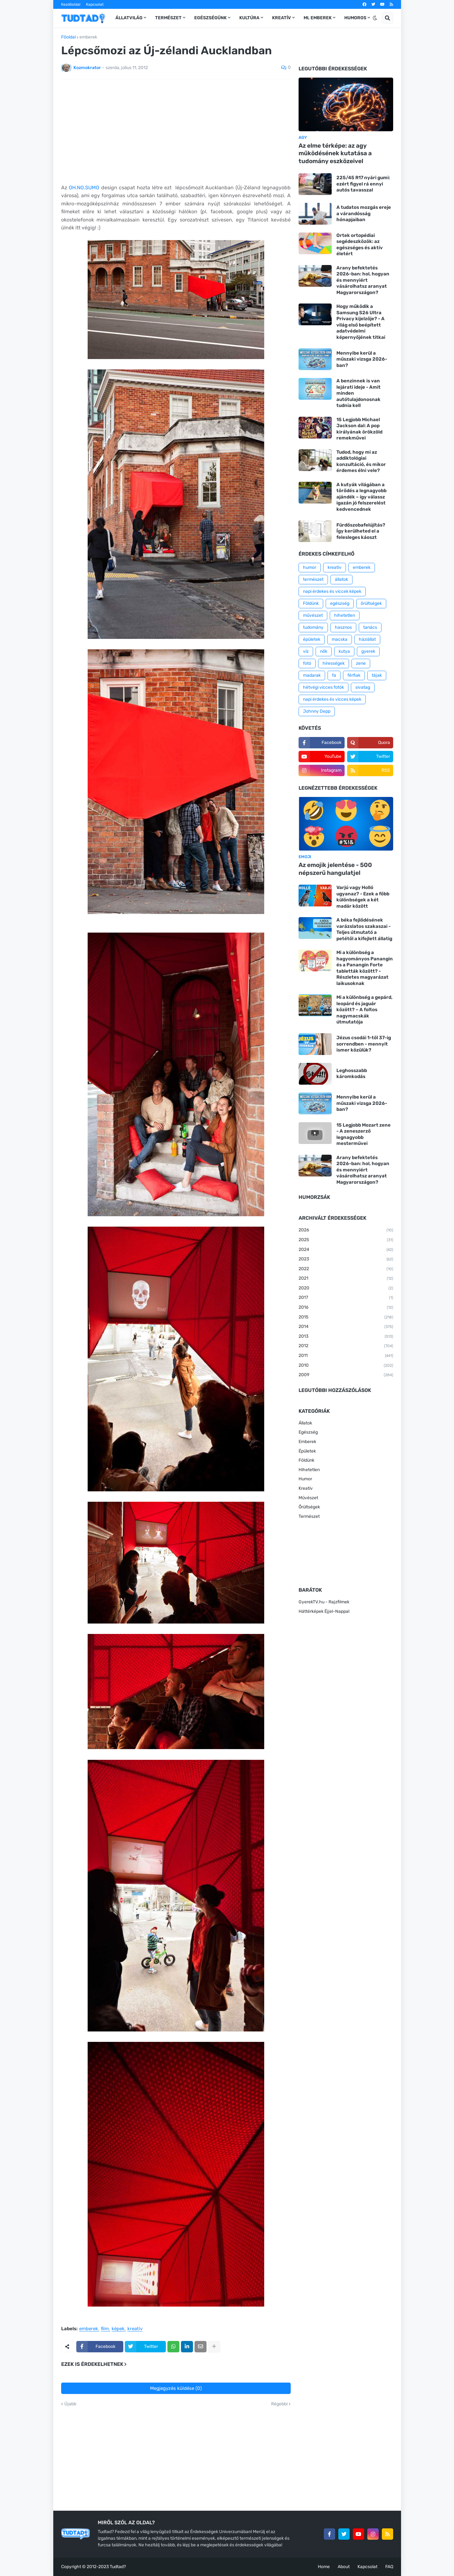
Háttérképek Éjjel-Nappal (324, 1611)
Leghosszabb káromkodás (351, 1074)
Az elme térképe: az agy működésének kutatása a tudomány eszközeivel (335, 153)
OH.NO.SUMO (84, 188)
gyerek (368, 651)
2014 (346, 1327)
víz (306, 651)
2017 (346, 1298)
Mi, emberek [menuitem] (318, 18)
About (344, 2566)
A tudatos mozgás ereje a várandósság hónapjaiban (363, 213)
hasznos (343, 627)
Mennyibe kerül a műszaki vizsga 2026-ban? (361, 359)
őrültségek (371, 603)
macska (339, 639)
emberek (88, 37)
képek (118, 2328)
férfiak (353, 675)
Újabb (70, 2404)
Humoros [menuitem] (355, 18)
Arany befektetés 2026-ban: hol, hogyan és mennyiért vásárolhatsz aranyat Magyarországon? (362, 280)
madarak (312, 675)
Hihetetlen (309, 1469)
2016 (346, 1308)
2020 (346, 1288)
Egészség (308, 1432)
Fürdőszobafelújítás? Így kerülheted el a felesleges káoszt (360, 531)
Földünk (311, 603)
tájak (377, 675)
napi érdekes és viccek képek (332, 591)
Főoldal (68, 37)
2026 (346, 1230)
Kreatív (306, 1488)
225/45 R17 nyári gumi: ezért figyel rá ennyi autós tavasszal (363, 184)
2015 (346, 1317)
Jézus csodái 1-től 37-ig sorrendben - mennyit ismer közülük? (363, 1044)
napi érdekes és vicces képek (332, 699)
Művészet (308, 1497)
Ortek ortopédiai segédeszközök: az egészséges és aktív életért (359, 245)
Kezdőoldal (70, 4)
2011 (346, 1356)
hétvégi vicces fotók (323, 687)
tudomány (313, 627)
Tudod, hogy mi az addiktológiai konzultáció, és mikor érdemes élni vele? (361, 461)
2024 (346, 1250)
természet (313, 579)
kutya (344, 651)
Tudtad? (118, 2566)
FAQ (389, 2566)
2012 (346, 1346)
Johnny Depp (316, 711)
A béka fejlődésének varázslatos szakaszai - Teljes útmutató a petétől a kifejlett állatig (364, 929)
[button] (375, 18)
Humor (305, 1479)
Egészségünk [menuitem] (210, 18)
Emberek (307, 1441)
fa (334, 675)
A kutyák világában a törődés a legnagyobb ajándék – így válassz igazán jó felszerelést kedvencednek (361, 497)
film (105, 2328)
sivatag (362, 687)
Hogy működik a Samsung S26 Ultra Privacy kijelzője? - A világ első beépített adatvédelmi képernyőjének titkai (360, 322)
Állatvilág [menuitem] (129, 18)
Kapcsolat (95, 4)
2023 (346, 1259)
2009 (346, 1375)
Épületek (307, 1451)
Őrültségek (309, 1507)
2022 (346, 1269)
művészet (313, 615)
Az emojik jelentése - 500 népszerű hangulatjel (335, 868)
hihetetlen (344, 615)
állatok (341, 579)
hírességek (334, 663)
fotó (307, 663)
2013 (346, 1337)
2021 (346, 1279)
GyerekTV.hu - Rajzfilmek (324, 1602)
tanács (370, 627)
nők (323, 651)
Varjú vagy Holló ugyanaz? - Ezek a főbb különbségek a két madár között (362, 897)
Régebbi (279, 2404)
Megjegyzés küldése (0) (176, 2388)
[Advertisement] (176, 131)
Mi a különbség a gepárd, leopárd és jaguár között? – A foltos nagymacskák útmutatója (364, 1009)
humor (309, 567)
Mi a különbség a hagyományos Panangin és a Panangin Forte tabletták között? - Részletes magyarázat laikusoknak (364, 968)
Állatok (305, 1423)
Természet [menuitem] (168, 18)
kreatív (135, 2328)
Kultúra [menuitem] (249, 18)
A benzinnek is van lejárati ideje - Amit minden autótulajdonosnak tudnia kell (358, 393)
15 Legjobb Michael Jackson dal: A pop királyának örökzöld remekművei (359, 429)
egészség (339, 603)
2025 (346, 1240)
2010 (346, 1366)
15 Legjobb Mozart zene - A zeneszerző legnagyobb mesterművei (363, 1134)
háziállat (367, 639)
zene (361, 663)
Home (324, 2566)
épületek (311, 639)
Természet (309, 1516)
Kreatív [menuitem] (281, 18)
